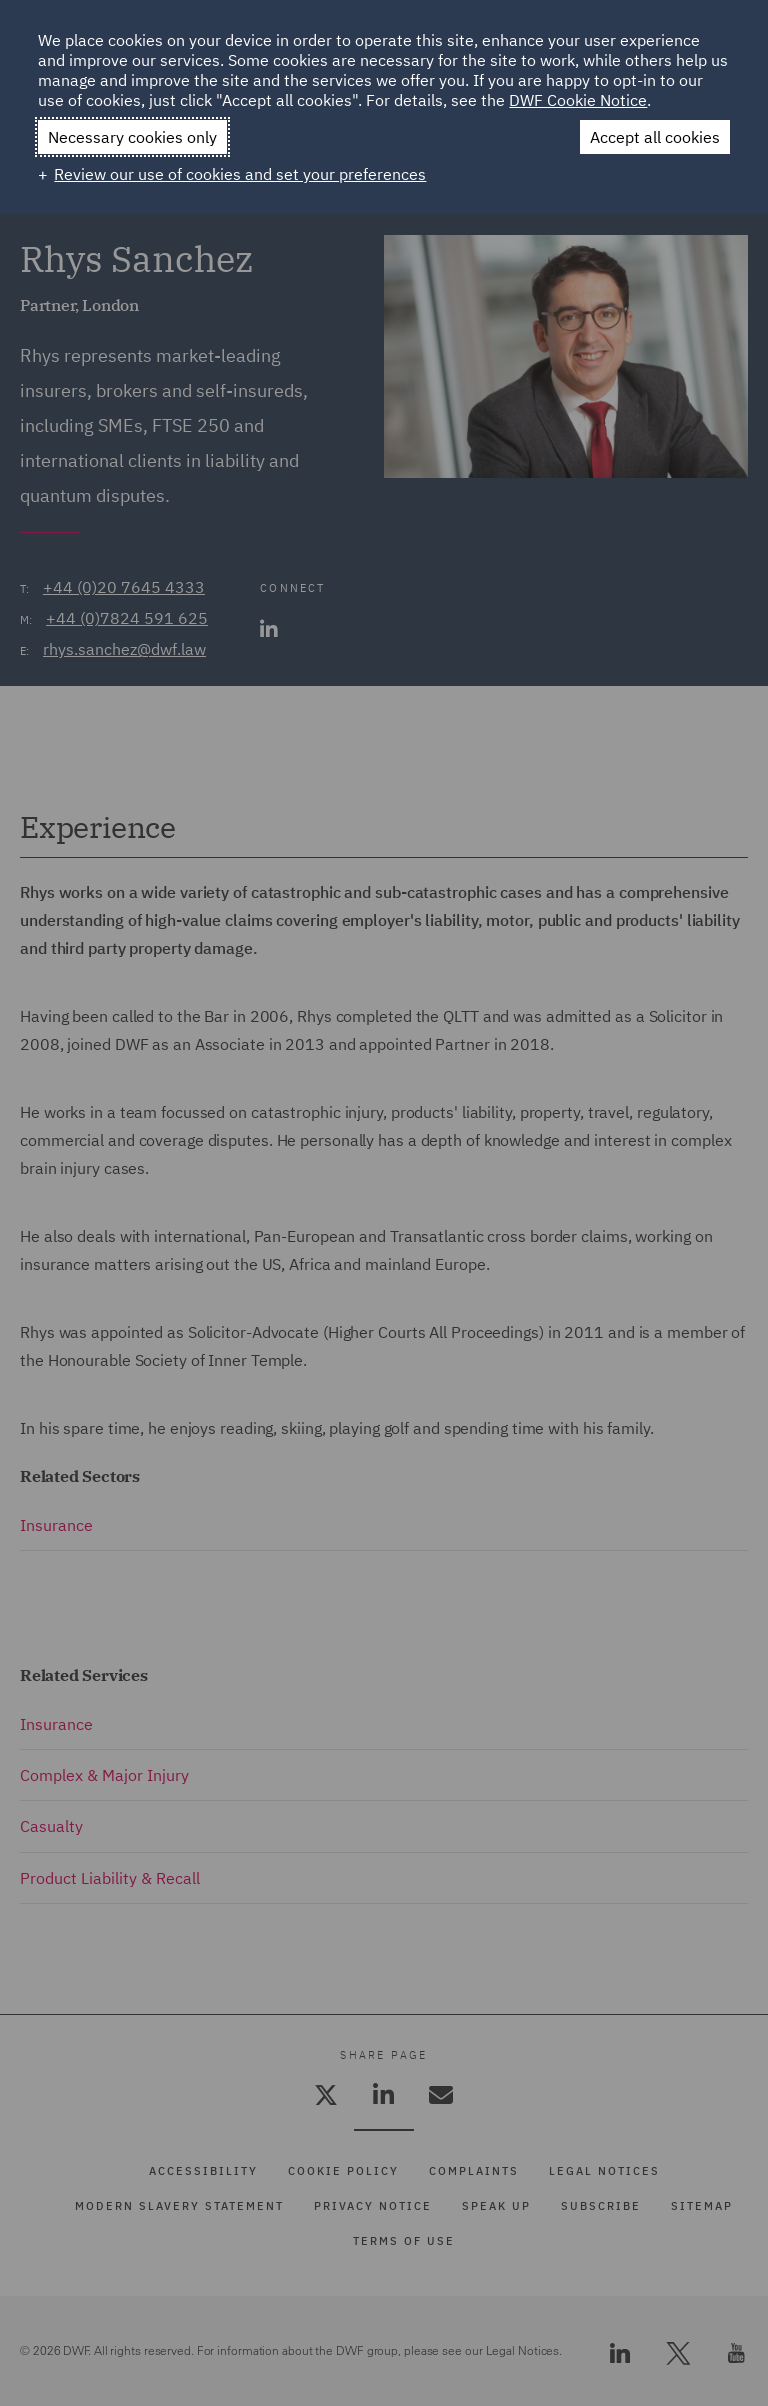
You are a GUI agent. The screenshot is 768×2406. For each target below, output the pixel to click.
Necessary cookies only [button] (132, 137)
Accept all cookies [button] (655, 137)
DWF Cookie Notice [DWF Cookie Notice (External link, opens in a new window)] (578, 100)
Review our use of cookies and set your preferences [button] (240, 174)
